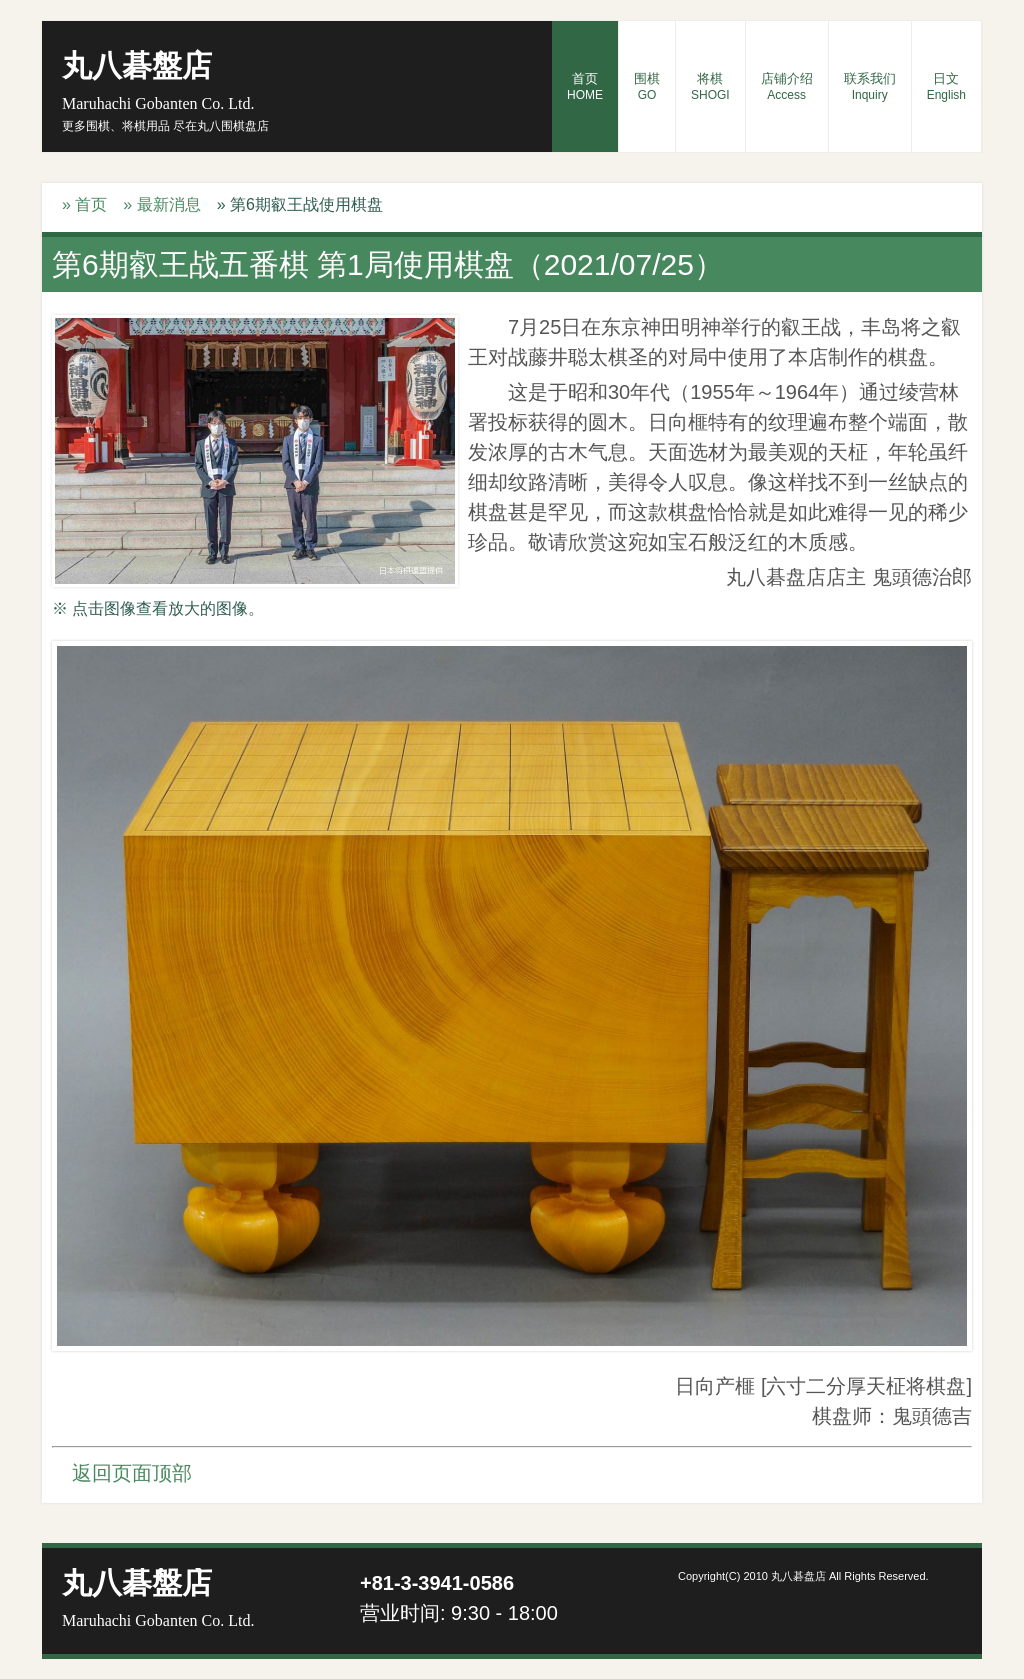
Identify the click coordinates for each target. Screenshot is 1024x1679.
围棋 (647, 86)
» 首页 (84, 204)
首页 (585, 86)
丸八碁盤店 (158, 80)
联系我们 (870, 86)
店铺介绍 (787, 86)
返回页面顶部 (132, 1473)
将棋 (710, 86)
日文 (946, 86)
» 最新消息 (161, 204)
